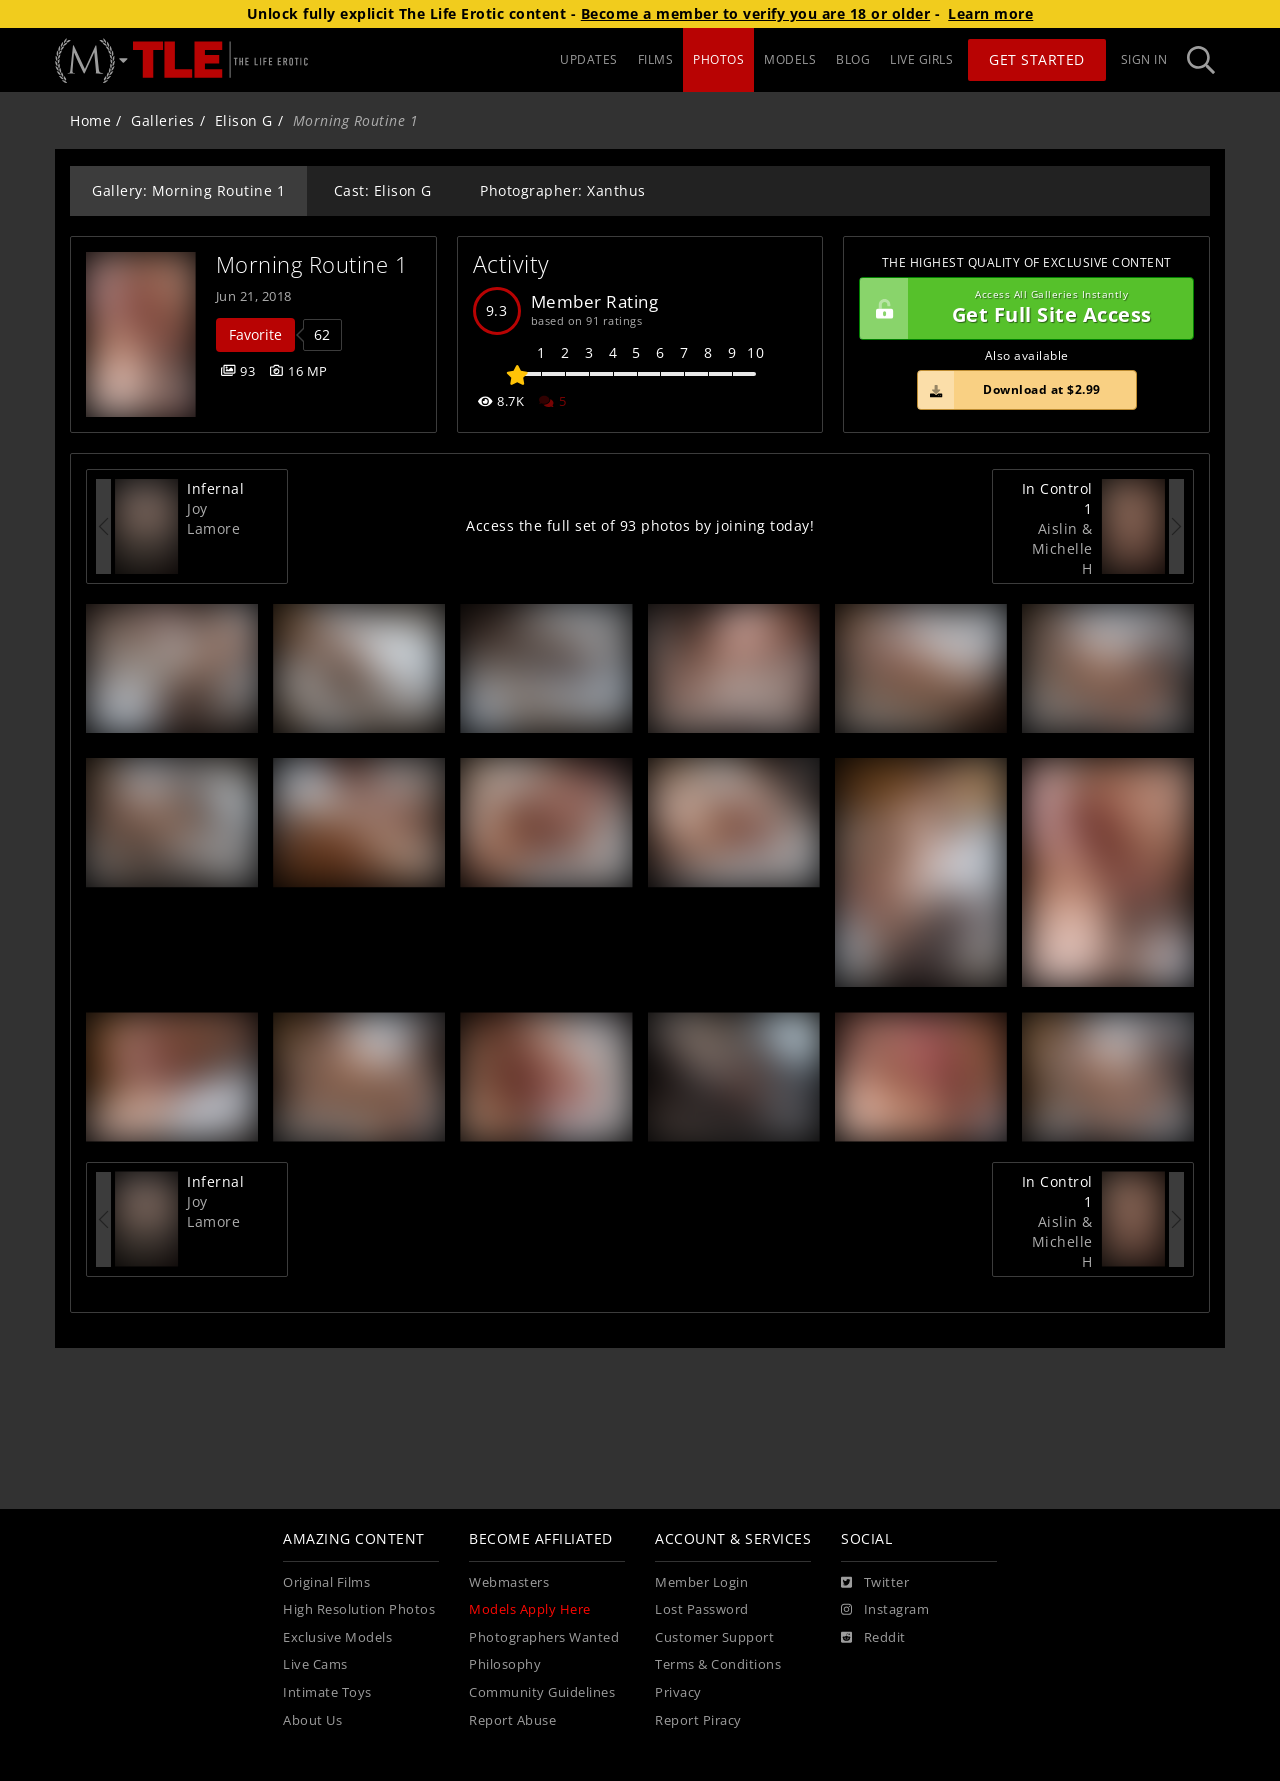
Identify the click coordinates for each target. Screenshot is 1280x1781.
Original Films (326, 1582)
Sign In (1144, 59)
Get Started (1037, 59)
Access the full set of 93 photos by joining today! (640, 525)
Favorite (255, 334)
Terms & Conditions (718, 1664)
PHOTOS (718, 59)
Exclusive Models (337, 1637)
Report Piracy (698, 1720)
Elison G (244, 120)
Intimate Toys (327, 1692)
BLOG (853, 59)
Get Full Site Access (1021, 309)
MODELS (790, 59)
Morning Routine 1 (312, 264)
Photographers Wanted (544, 1637)
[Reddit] (873, 1638)
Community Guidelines (542, 1692)
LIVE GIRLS (921, 59)
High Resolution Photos (359, 1609)
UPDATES (589, 59)
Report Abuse (512, 1720)
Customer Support (714, 1637)
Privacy (678, 1692)
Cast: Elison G (383, 190)
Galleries (163, 120)
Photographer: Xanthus (563, 190)
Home (90, 120)
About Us (312, 1720)
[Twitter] (875, 1583)
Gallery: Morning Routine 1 (188, 190)
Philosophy (505, 1664)
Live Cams (315, 1664)
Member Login (701, 1582)
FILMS (656, 59)
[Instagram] (885, 1610)
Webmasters (509, 1582)
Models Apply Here (530, 1609)
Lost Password (702, 1609)
